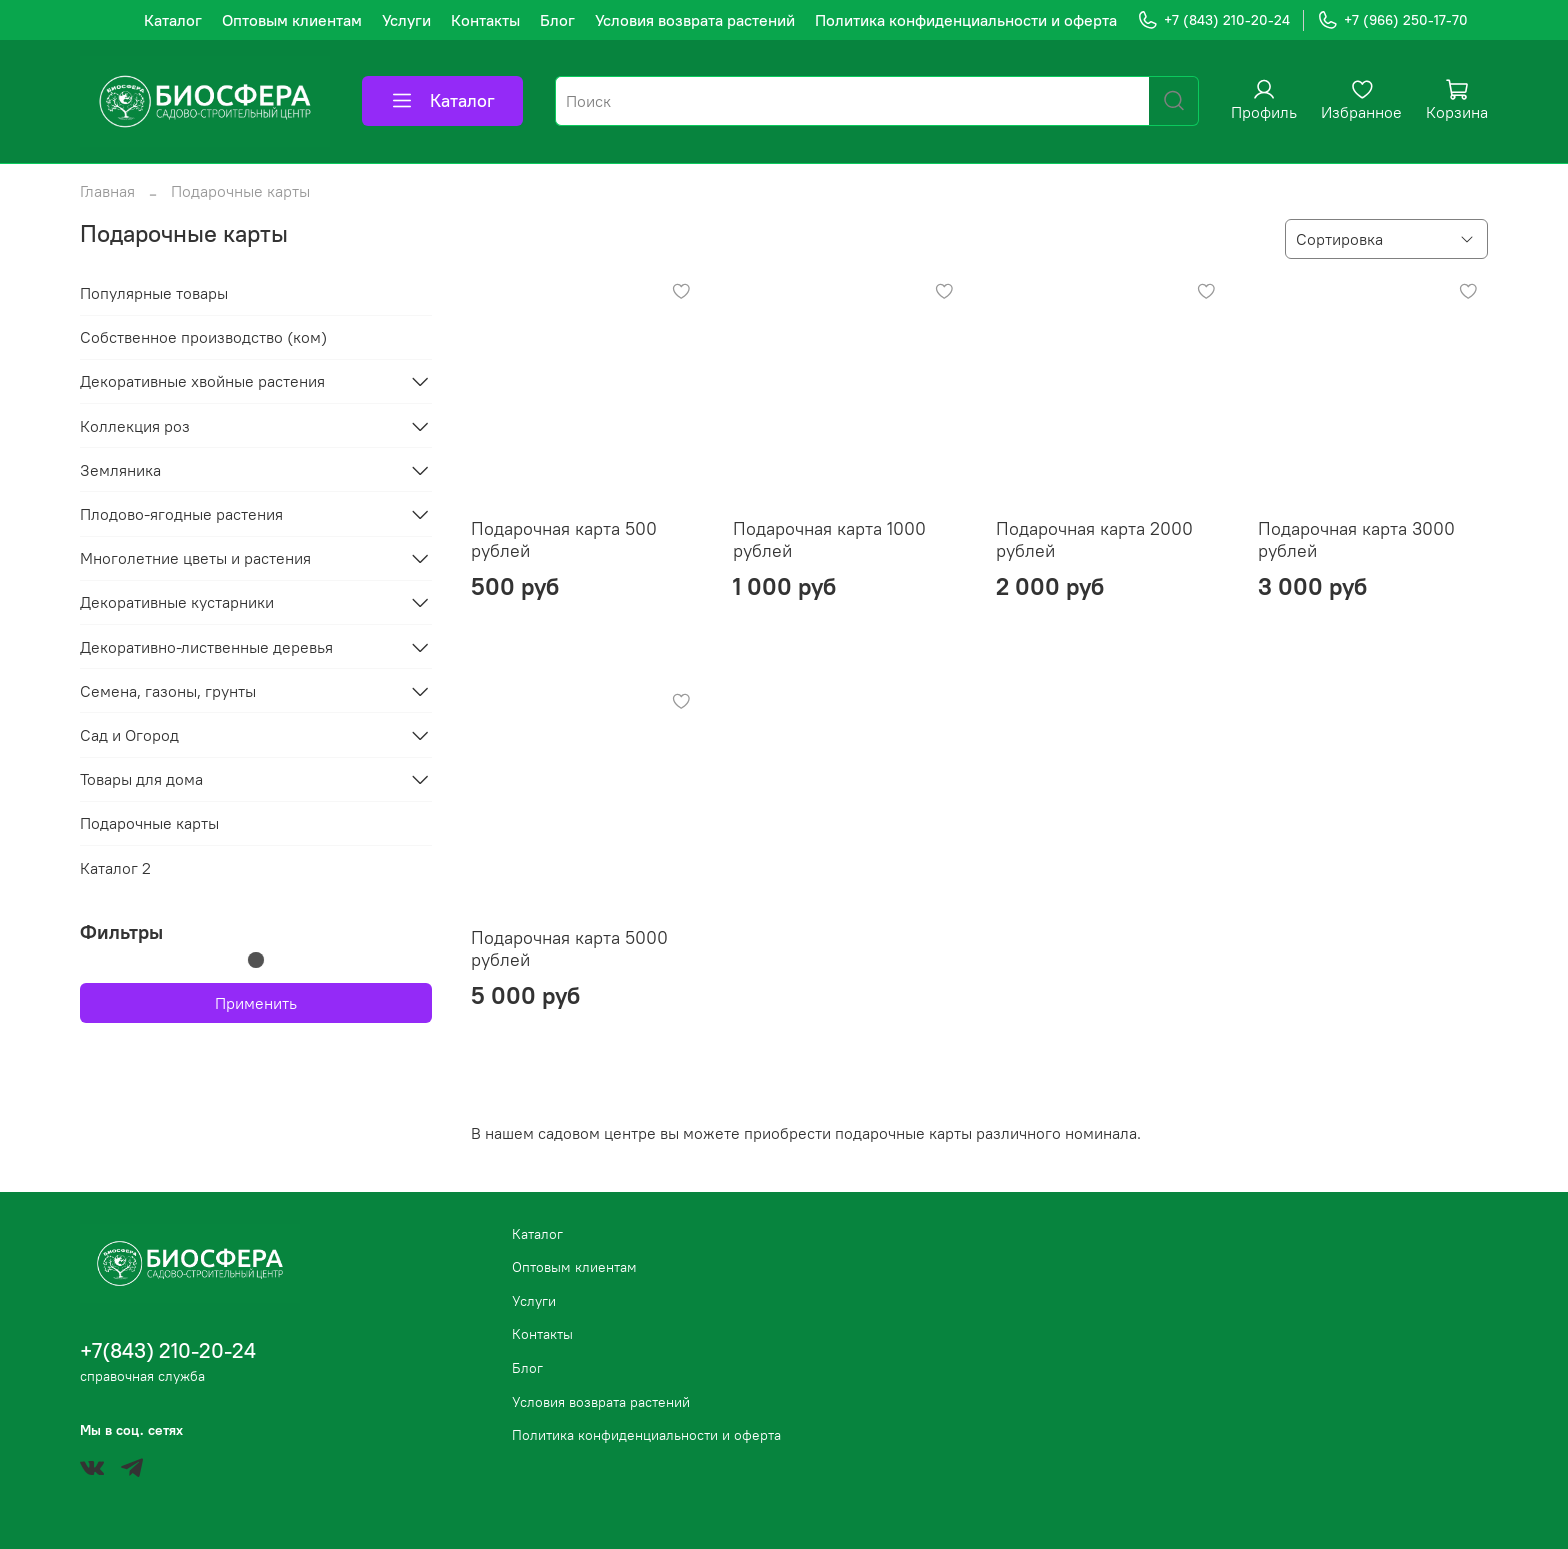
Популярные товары (154, 293)
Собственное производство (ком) (203, 337)
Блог (557, 20)
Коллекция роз (135, 426)
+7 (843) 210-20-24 (1213, 20)
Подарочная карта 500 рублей (564, 540)
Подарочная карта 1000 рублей (829, 540)
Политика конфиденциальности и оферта (966, 20)
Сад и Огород (129, 735)
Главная (107, 191)
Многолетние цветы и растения (195, 558)
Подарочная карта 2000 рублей (1094, 540)
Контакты (485, 20)
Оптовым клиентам (292, 20)
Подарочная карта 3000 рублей (1356, 540)
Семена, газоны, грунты (168, 691)
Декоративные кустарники (177, 602)
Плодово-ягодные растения (181, 514)
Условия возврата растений (695, 20)
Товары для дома (141, 779)
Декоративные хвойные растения (202, 381)
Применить (256, 1003)
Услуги (406, 20)
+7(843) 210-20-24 (168, 1350)
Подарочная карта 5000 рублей (569, 949)
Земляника (120, 470)
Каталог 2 (115, 868)
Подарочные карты (149, 823)
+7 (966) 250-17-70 (1392, 20)
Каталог (173, 20)
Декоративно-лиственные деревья (206, 647)
